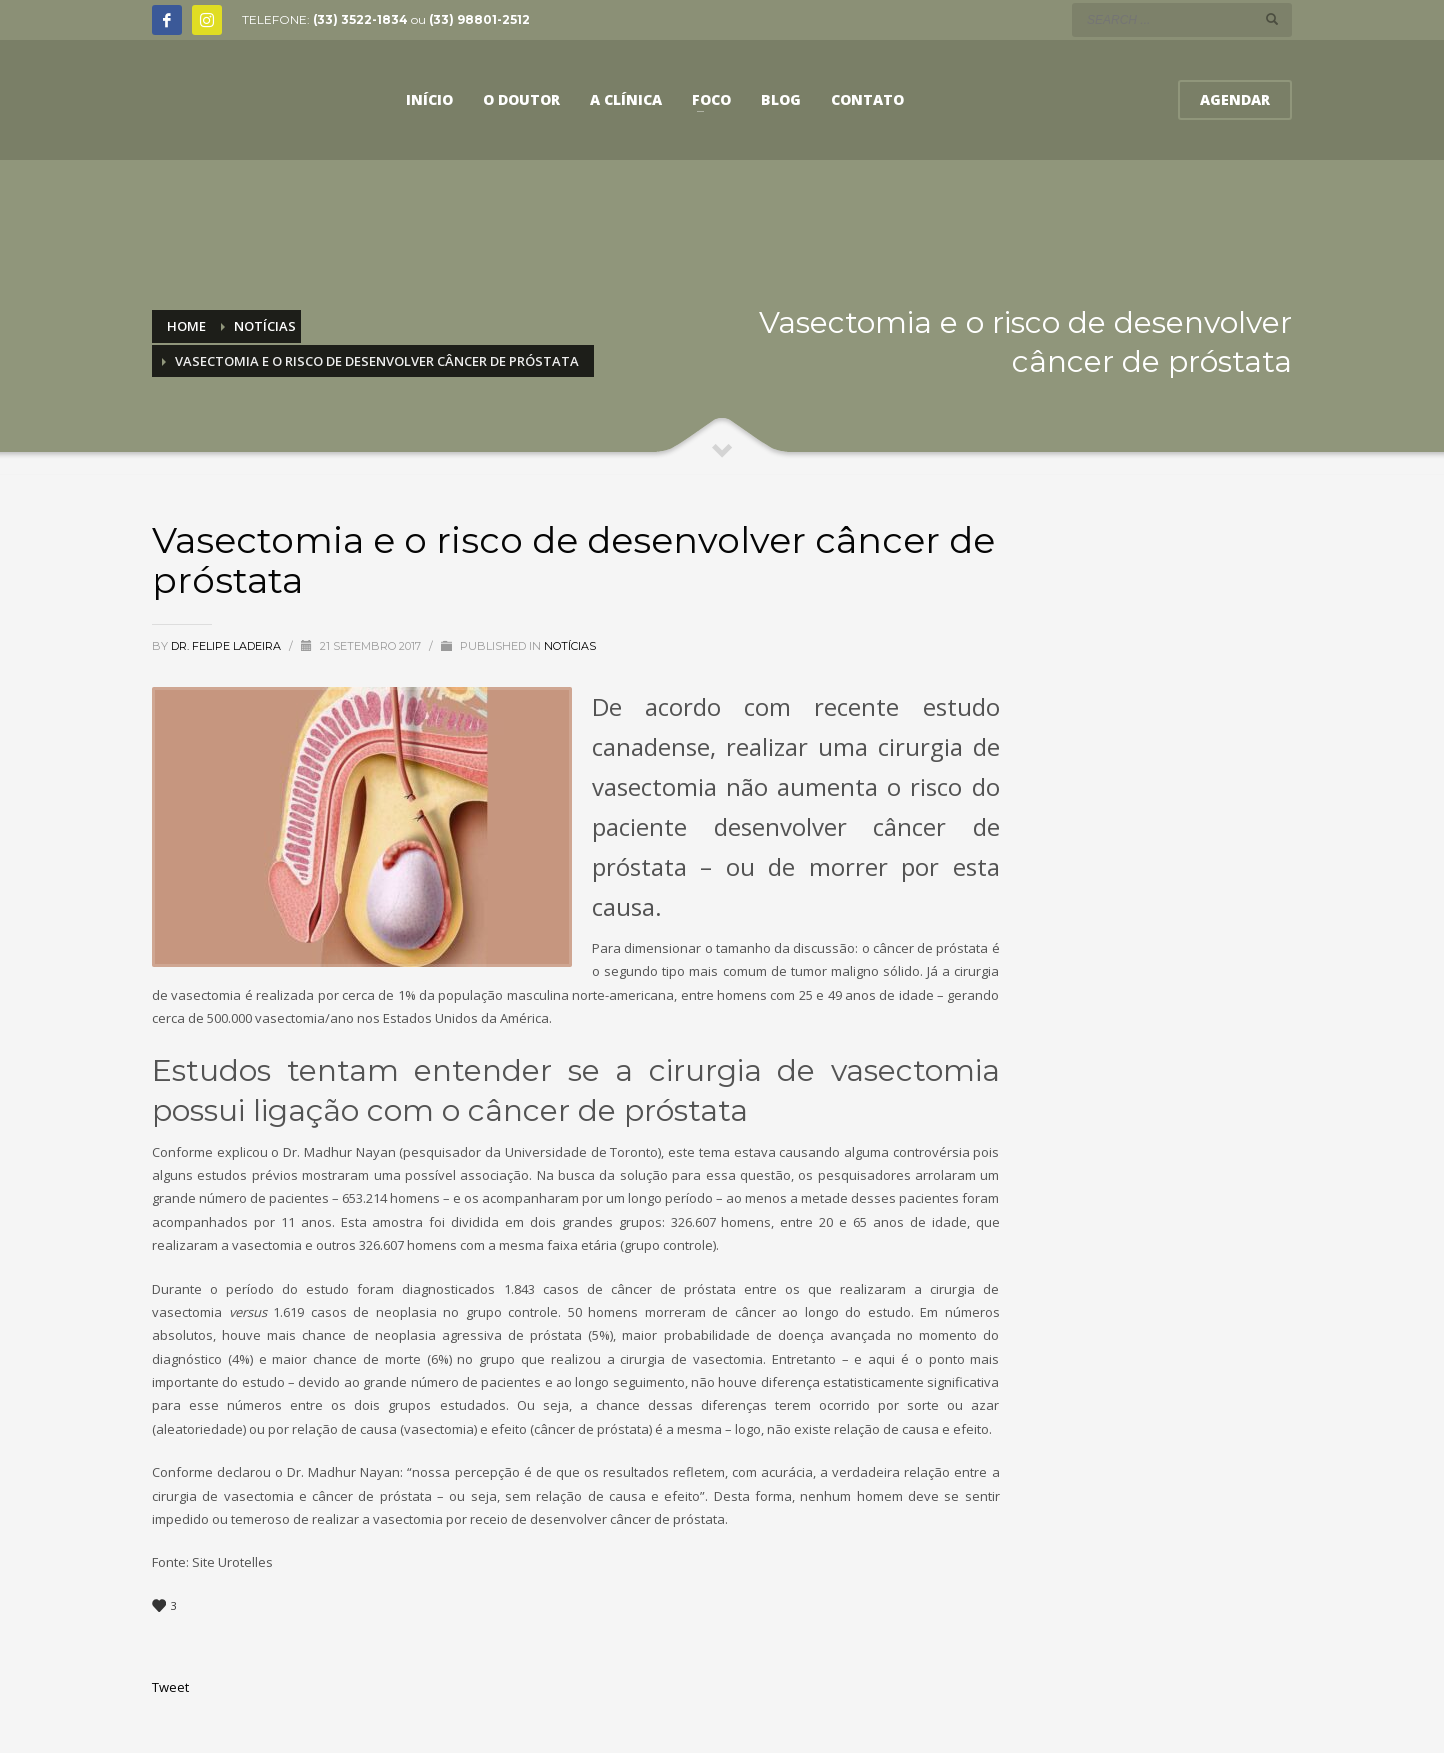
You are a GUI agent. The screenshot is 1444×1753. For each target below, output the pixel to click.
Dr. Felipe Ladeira (227, 646)
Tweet (170, 1687)
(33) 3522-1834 (360, 19)
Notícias (570, 646)
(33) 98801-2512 (479, 19)
